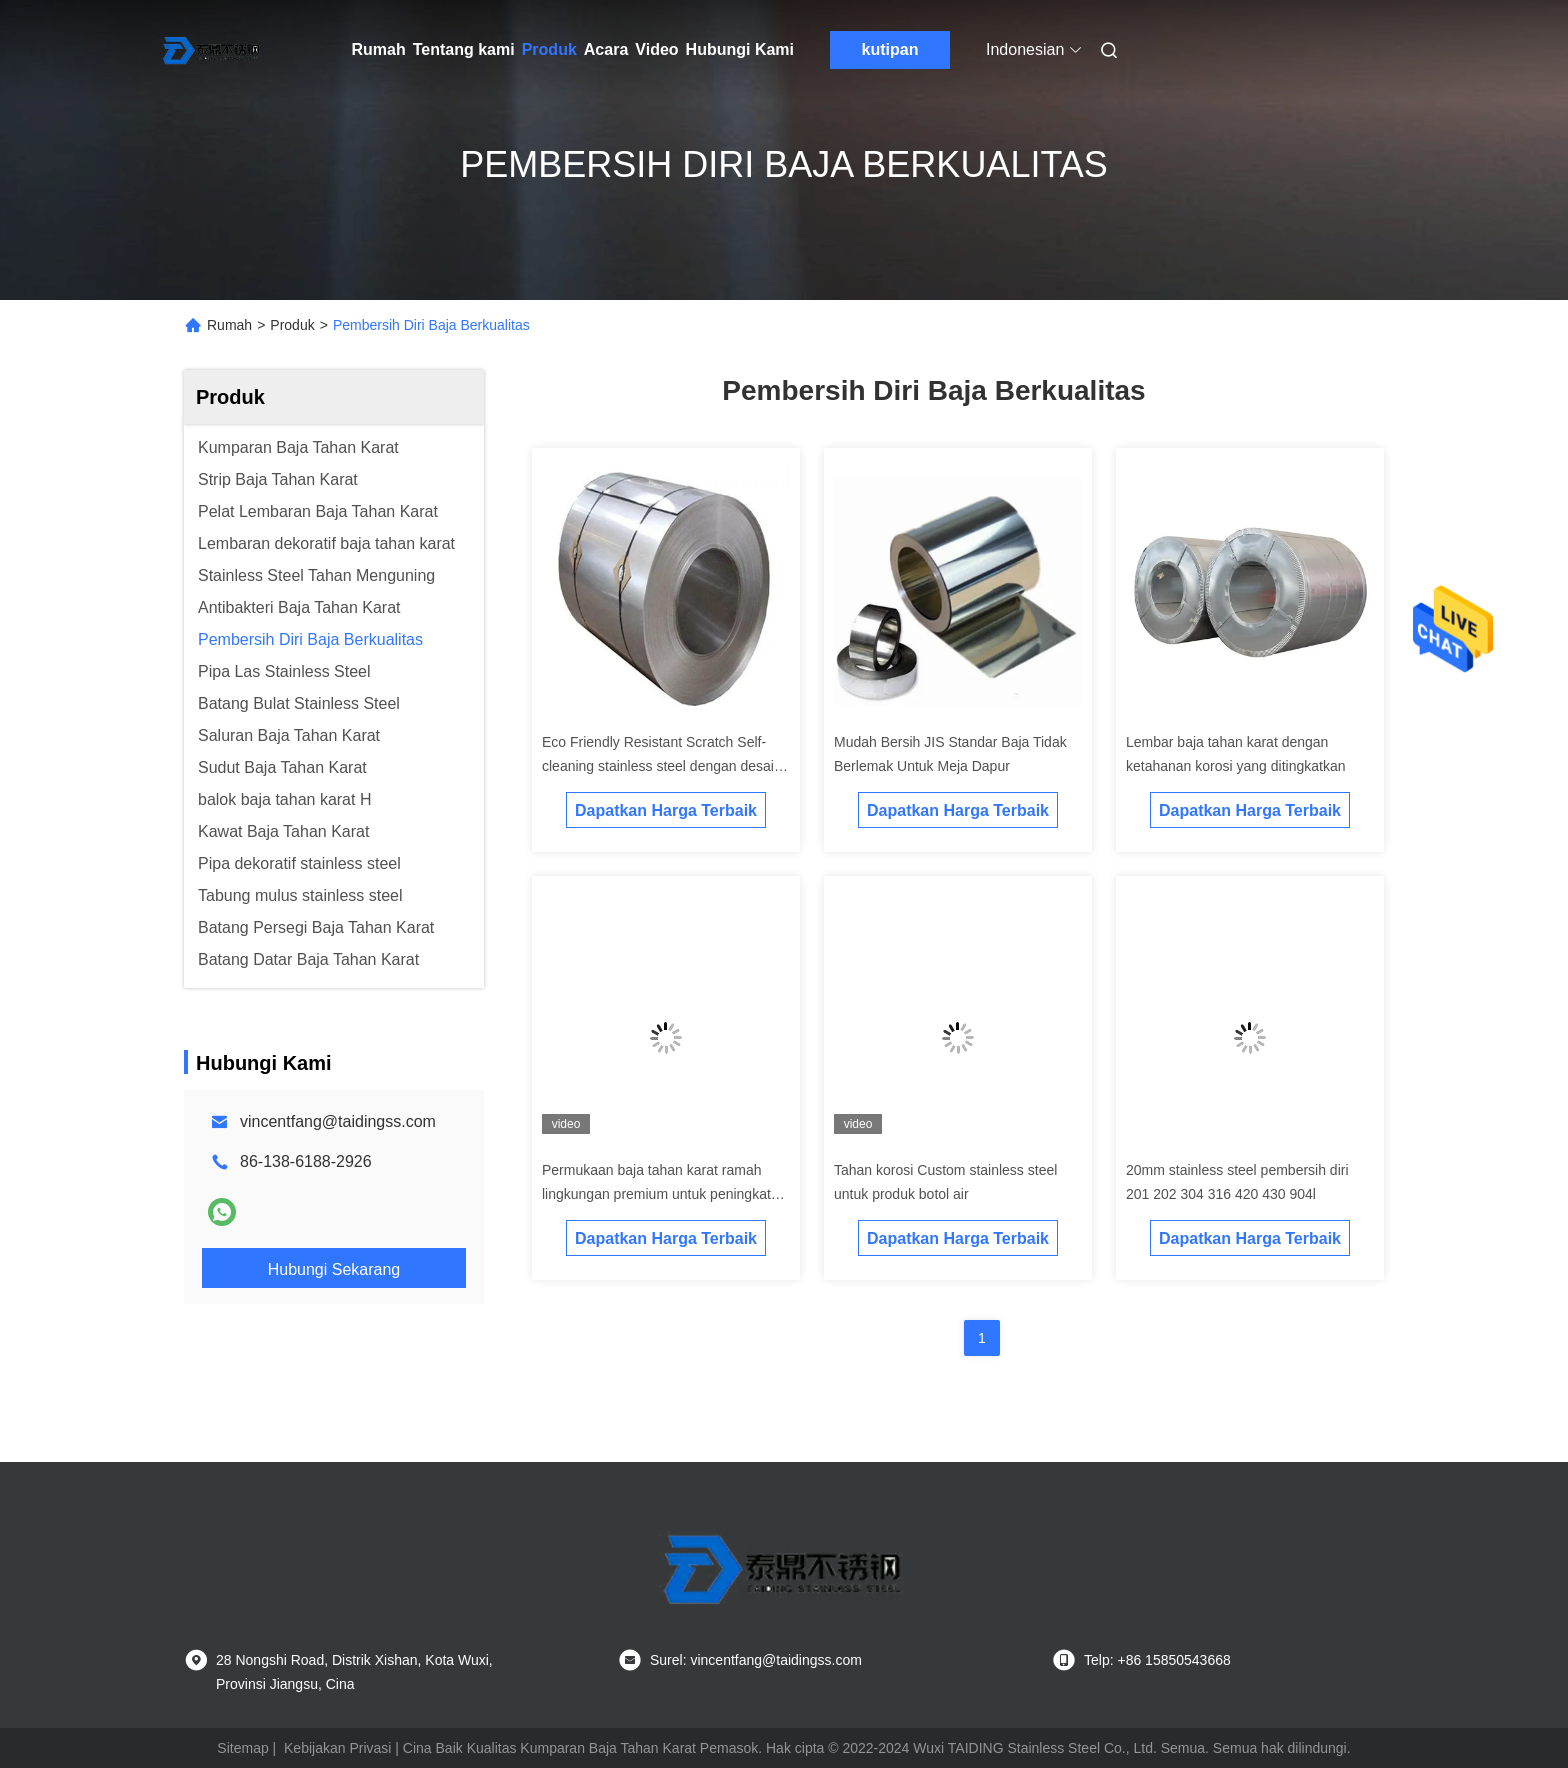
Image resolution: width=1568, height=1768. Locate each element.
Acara (606, 49)
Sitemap (242, 1748)
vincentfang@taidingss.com (338, 1121)
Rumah (379, 49)
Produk (549, 49)
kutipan (890, 49)
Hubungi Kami (740, 49)
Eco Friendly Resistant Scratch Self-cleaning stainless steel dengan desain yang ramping (662, 766)
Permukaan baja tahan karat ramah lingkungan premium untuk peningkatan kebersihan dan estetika (664, 1194)
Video (656, 49)
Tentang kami (464, 49)
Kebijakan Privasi (337, 1748)
